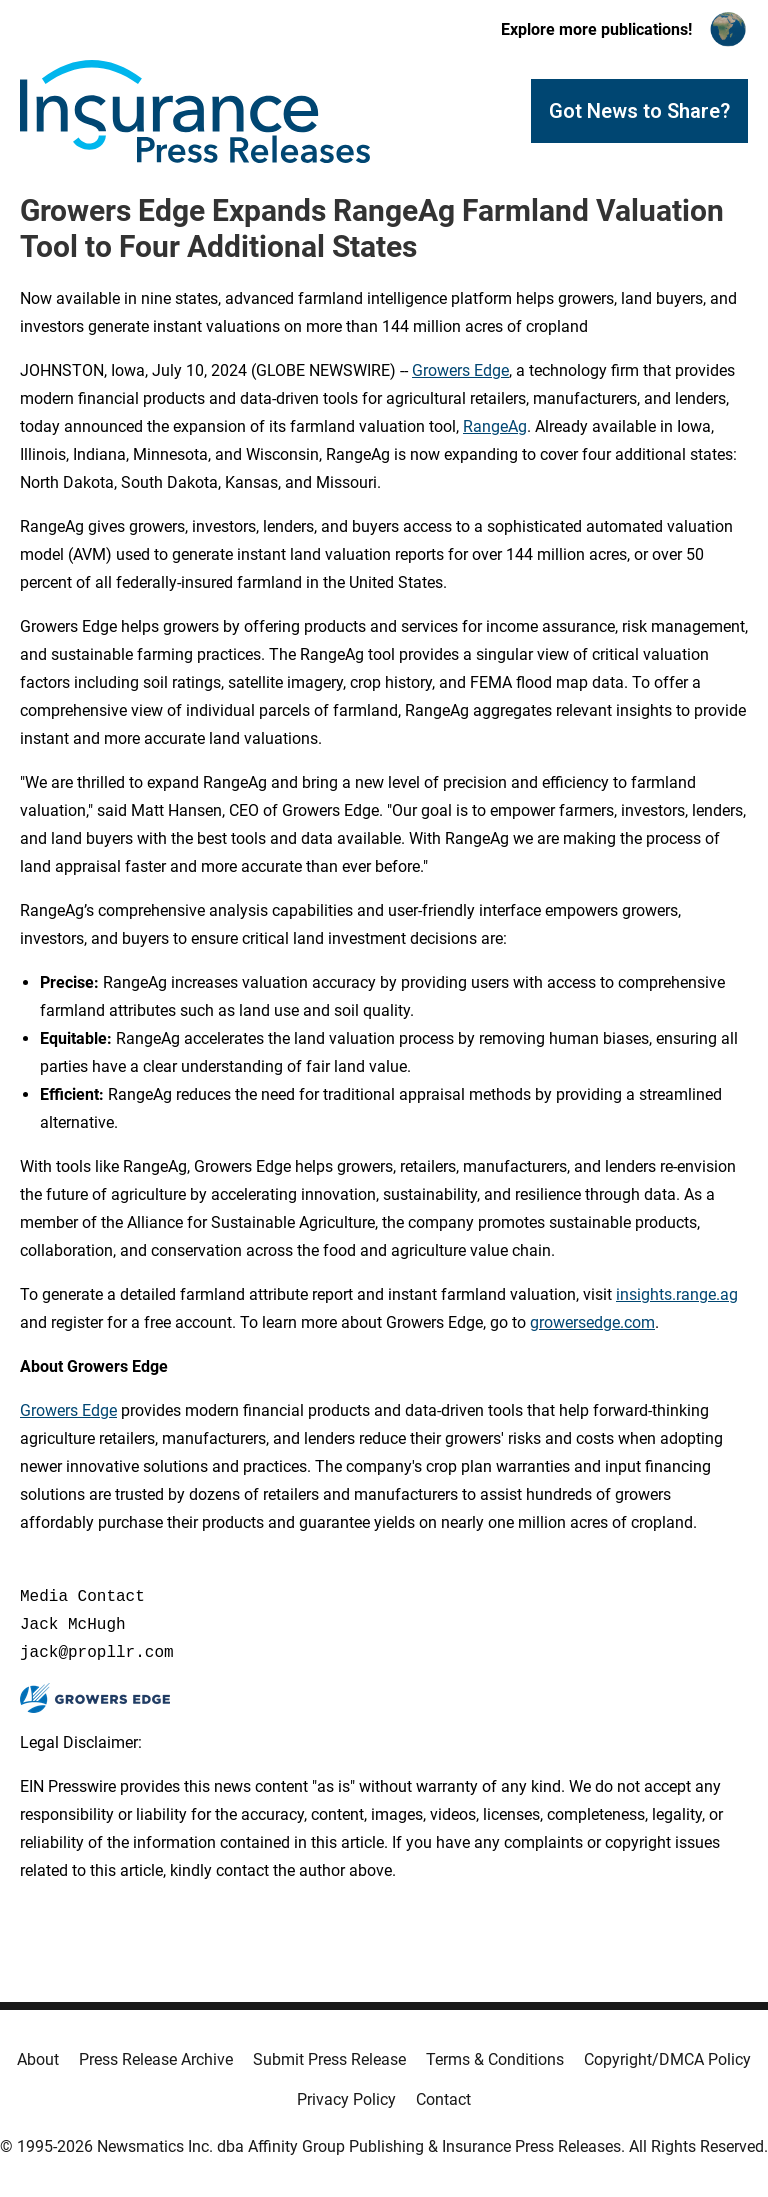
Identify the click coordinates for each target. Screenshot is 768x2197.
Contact (443, 2099)
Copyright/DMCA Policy (667, 2059)
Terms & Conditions (495, 2059)
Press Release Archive (156, 2059)
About (38, 2059)
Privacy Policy (346, 2099)
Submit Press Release (329, 2059)
